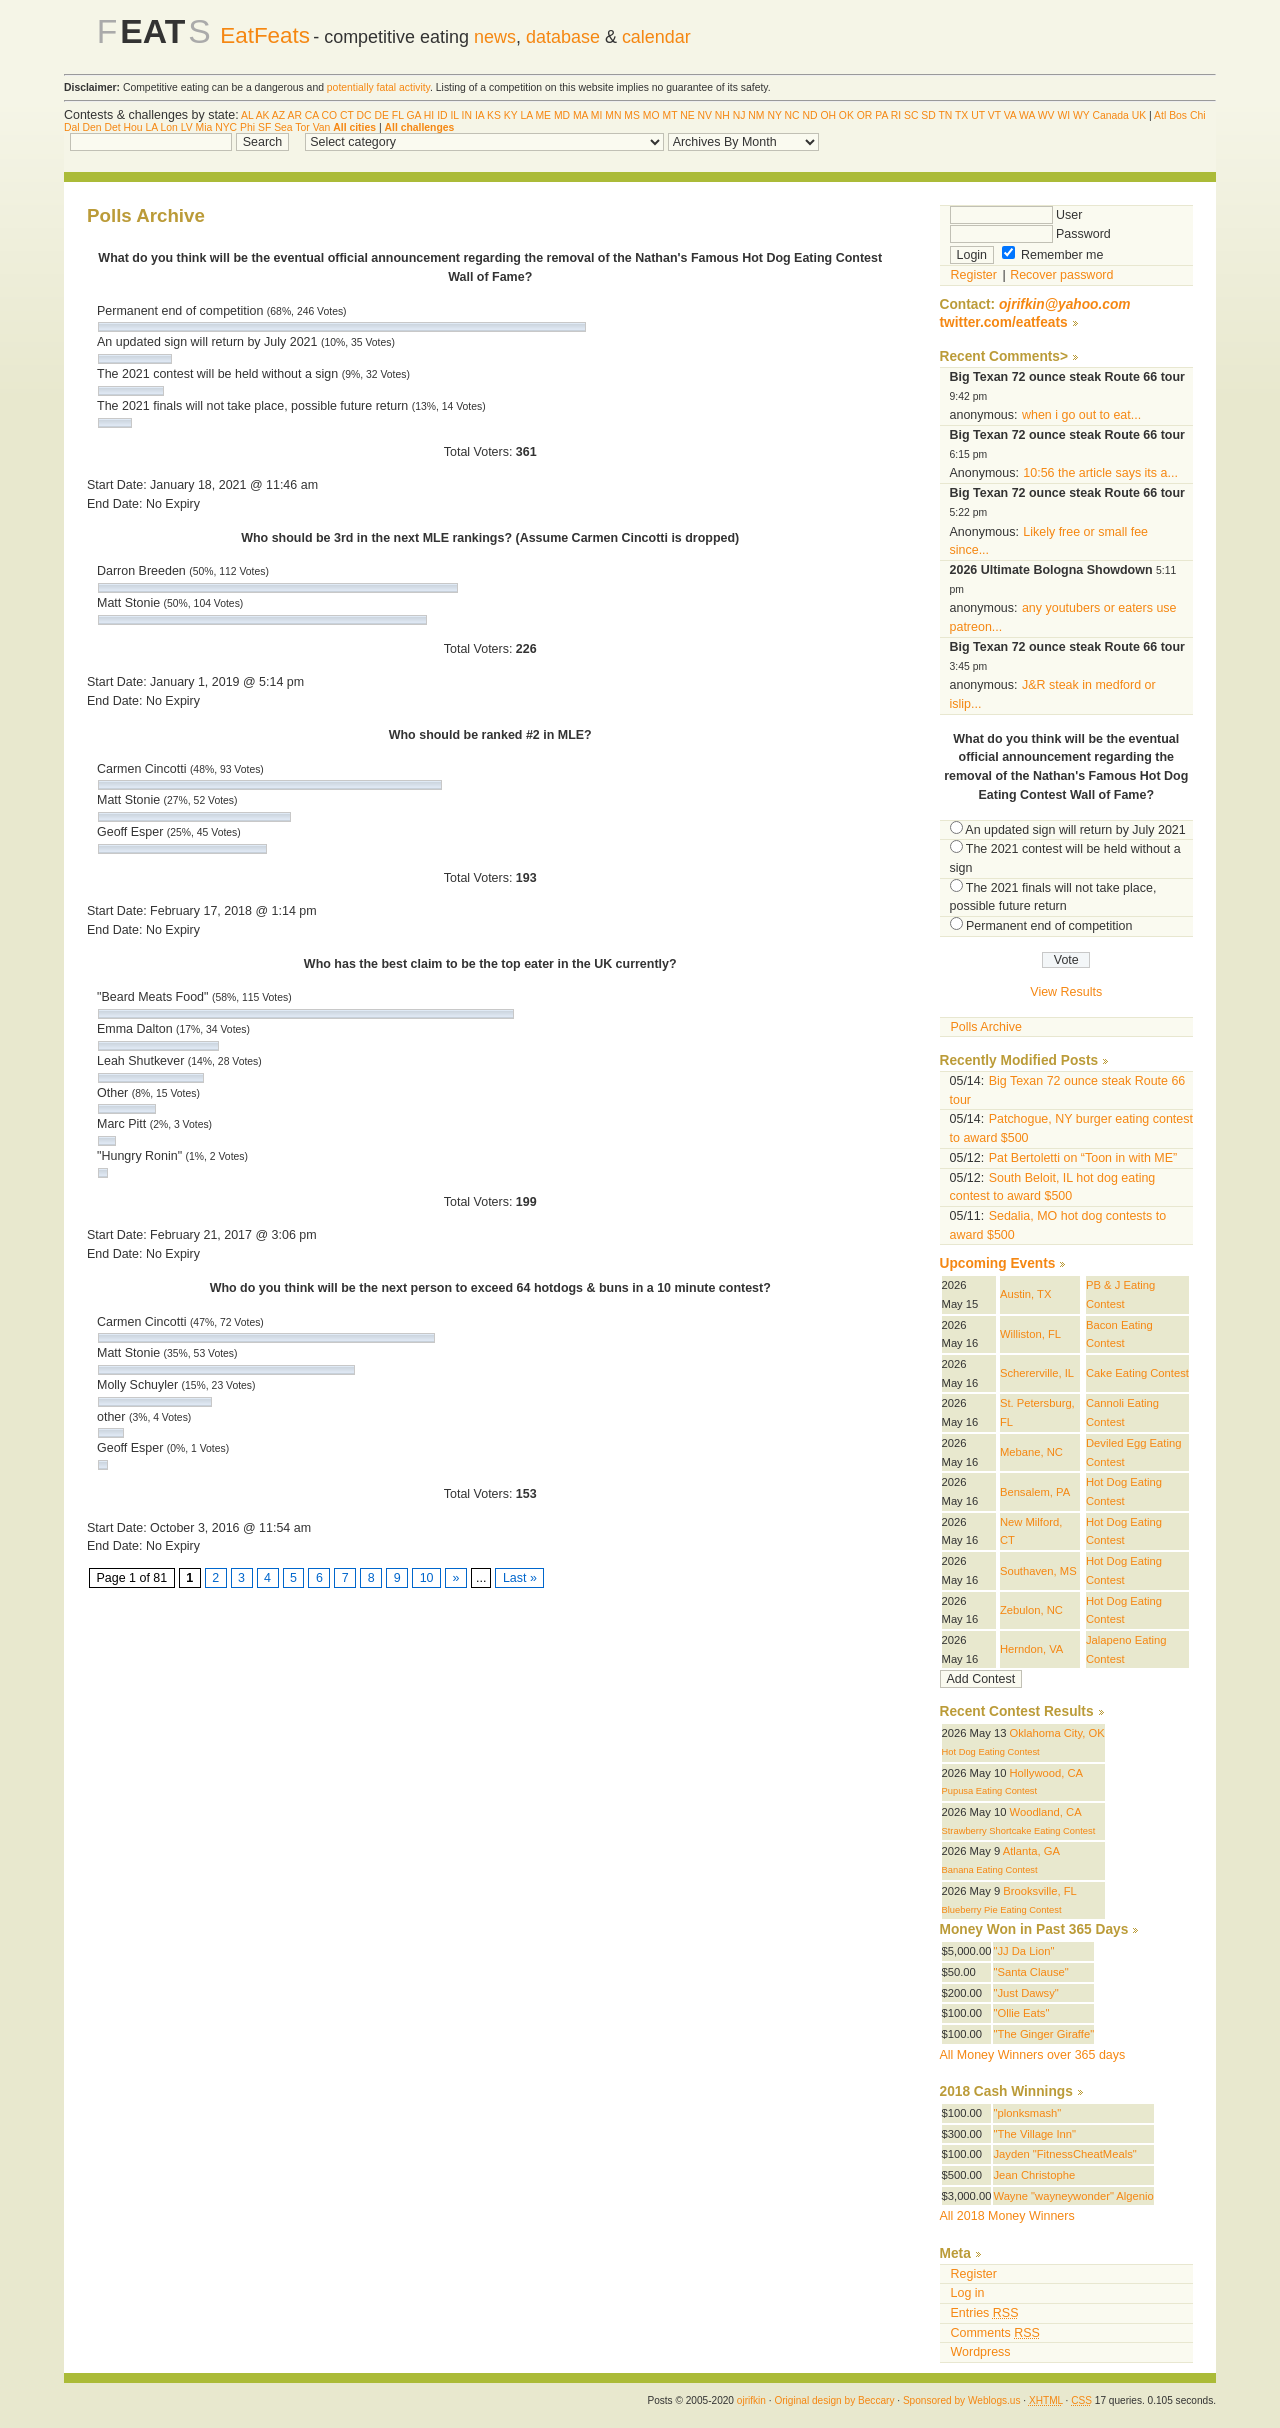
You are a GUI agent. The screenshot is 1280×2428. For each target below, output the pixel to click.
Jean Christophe (1034, 2175)
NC (792, 115)
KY (511, 115)
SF (264, 127)
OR (865, 115)
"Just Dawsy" (1025, 1993)
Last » (519, 1578)
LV (187, 127)
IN (467, 115)
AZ (278, 115)
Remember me (1053, 255)
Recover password (1061, 275)
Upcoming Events (998, 1263)
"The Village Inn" (1034, 2134)
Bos (1178, 115)
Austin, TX (1026, 1294)
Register (974, 275)
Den (91, 127)
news (495, 37)
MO (651, 115)
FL (398, 115)
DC (364, 115)
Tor (302, 127)
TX (961, 115)
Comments (995, 2333)
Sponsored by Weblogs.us (962, 2400)
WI (1063, 115)
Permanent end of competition (1049, 926)
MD (562, 115)
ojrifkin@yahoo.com (1065, 304)
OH (828, 115)
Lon (168, 127)
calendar (656, 37)
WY (1081, 115)
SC (911, 115)
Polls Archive (986, 1027)
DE (382, 115)
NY (774, 115)
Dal (72, 127)
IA (479, 115)
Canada (1110, 115)
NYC (226, 127)
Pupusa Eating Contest (990, 1791)
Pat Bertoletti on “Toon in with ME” (1083, 1158)
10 (426, 1578)
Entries (985, 2313)
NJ (739, 115)
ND (809, 115)
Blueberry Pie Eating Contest (1002, 1910)
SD (928, 115)
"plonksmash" (1027, 2113)
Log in (968, 2293)
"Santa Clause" (1030, 1972)
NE (687, 115)
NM (756, 115)
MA (580, 115)
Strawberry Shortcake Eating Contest (1019, 1831)
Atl (1160, 115)
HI (429, 115)
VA (1010, 115)
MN (613, 115)
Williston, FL (1030, 1334)
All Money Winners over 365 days (1033, 2055)
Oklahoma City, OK (1057, 1733)
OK (846, 115)
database (563, 37)
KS (494, 115)
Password (1030, 234)
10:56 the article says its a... (1100, 473)
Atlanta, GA (1031, 1851)
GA (413, 115)
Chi (1198, 115)
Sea (283, 127)
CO (330, 115)
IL (454, 115)
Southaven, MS (1038, 1571)
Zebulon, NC (1031, 1610)
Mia (204, 127)
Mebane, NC (1031, 1452)
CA (312, 115)
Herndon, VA (1031, 1649)
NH (722, 115)
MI (597, 115)
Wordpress (981, 2352)
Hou (133, 127)
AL (247, 115)
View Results (1066, 992)
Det (112, 127)
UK (1139, 115)
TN (945, 115)
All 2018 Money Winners (1007, 2216)
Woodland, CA (1046, 1812)
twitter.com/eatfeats (1004, 322)
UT (978, 115)
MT (669, 115)
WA (1027, 115)
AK (263, 115)
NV (705, 115)
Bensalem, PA (1035, 1492)
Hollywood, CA (1047, 1773)
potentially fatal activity (378, 87)
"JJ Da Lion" (1023, 1951)
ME (543, 115)
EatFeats (265, 35)
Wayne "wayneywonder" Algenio (1073, 2196)
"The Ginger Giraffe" (1043, 2034)
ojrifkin (751, 2400)
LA (526, 115)
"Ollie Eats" (1021, 2013)
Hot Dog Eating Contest (991, 1752)
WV (1046, 115)
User (1016, 215)
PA (881, 115)
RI (896, 115)
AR (294, 115)
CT (347, 115)
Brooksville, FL (1040, 1891)
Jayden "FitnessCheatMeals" (1064, 2154)
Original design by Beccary (834, 2400)
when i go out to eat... (1081, 415)
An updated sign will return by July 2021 (1075, 830)
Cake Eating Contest (1137, 1373)
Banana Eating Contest (990, 1870)
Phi (247, 127)
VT (994, 115)
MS (632, 115)
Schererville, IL (1037, 1373)
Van (322, 127)
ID (442, 115)
